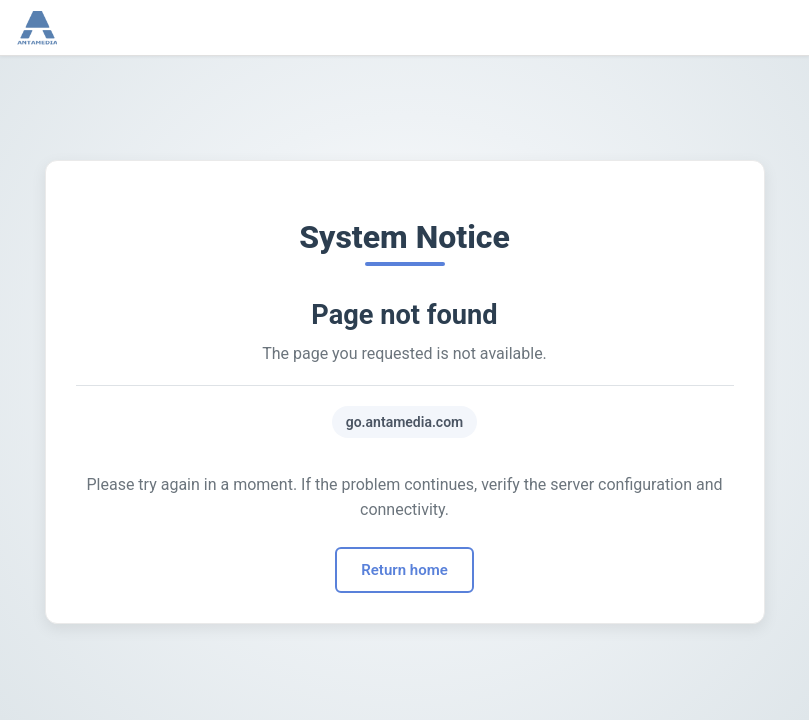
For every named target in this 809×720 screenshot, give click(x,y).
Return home (404, 570)
